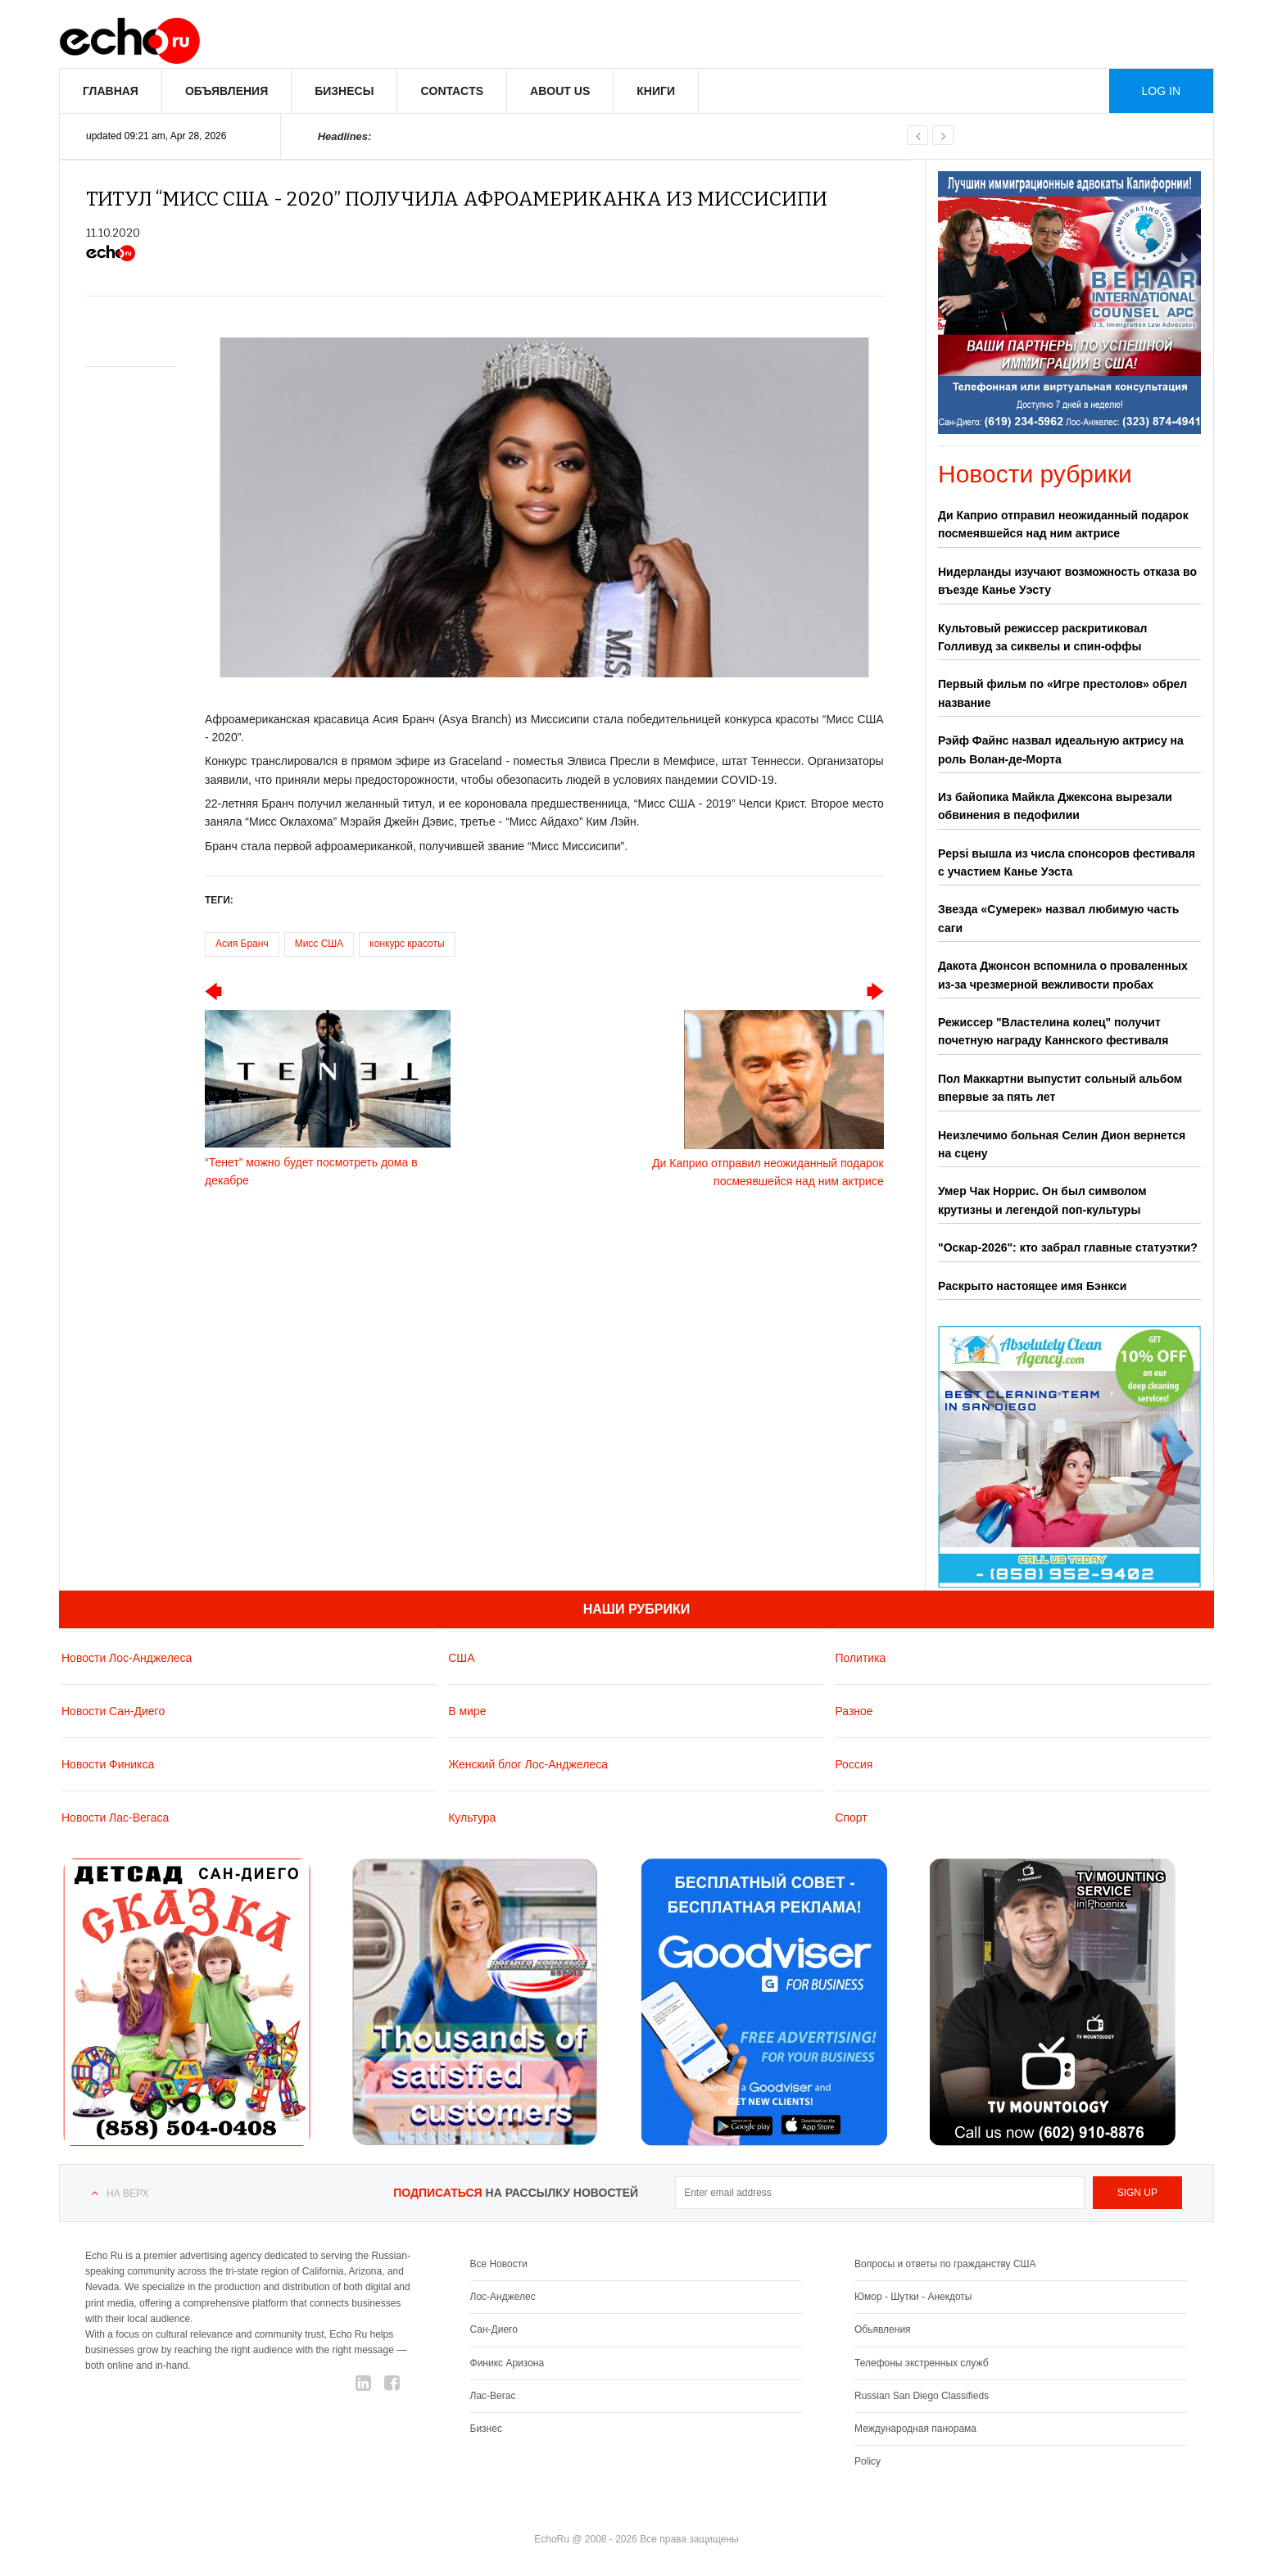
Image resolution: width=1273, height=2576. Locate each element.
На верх (127, 2193)
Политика (860, 1657)
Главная (110, 90)
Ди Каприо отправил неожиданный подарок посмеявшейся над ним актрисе (1063, 524)
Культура (472, 1817)
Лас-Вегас (493, 2396)
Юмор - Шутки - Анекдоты (913, 2296)
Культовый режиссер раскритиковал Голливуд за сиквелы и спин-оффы (1042, 637)
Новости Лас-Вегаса (115, 1817)
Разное (853, 1711)
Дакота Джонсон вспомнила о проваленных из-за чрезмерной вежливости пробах (1063, 974)
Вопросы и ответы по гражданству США (945, 2264)
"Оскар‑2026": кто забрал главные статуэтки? (1068, 1247)
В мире (467, 1711)
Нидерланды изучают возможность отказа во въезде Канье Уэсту (1067, 580)
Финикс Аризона (507, 2363)
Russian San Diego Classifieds (921, 2396)
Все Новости (499, 2264)
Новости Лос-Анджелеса (126, 1657)
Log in (1161, 90)
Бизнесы (344, 90)
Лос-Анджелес (503, 2296)
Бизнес (486, 2428)
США (461, 1657)
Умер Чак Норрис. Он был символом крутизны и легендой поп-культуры (1042, 1200)
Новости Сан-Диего (113, 1711)
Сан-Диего (494, 2329)
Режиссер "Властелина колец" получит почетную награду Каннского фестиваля (1053, 1031)
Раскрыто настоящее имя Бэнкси (1032, 1286)
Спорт (851, 1817)
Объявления (226, 90)
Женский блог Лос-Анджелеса (528, 1764)
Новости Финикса (107, 1764)
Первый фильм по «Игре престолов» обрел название (1062, 693)
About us (560, 90)
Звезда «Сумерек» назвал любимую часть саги (1058, 918)
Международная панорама (915, 2428)
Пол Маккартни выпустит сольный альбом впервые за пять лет (1060, 1087)
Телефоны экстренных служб (921, 2363)
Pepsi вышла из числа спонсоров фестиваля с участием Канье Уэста (1066, 862)
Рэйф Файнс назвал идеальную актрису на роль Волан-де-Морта (1061, 749)
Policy (867, 2461)
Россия (853, 1764)
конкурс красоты (406, 943)
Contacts (451, 90)
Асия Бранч (242, 943)
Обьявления (882, 2329)
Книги (655, 90)
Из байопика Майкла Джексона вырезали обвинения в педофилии (1055, 806)
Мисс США (319, 943)
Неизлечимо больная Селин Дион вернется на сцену (1061, 1144)
